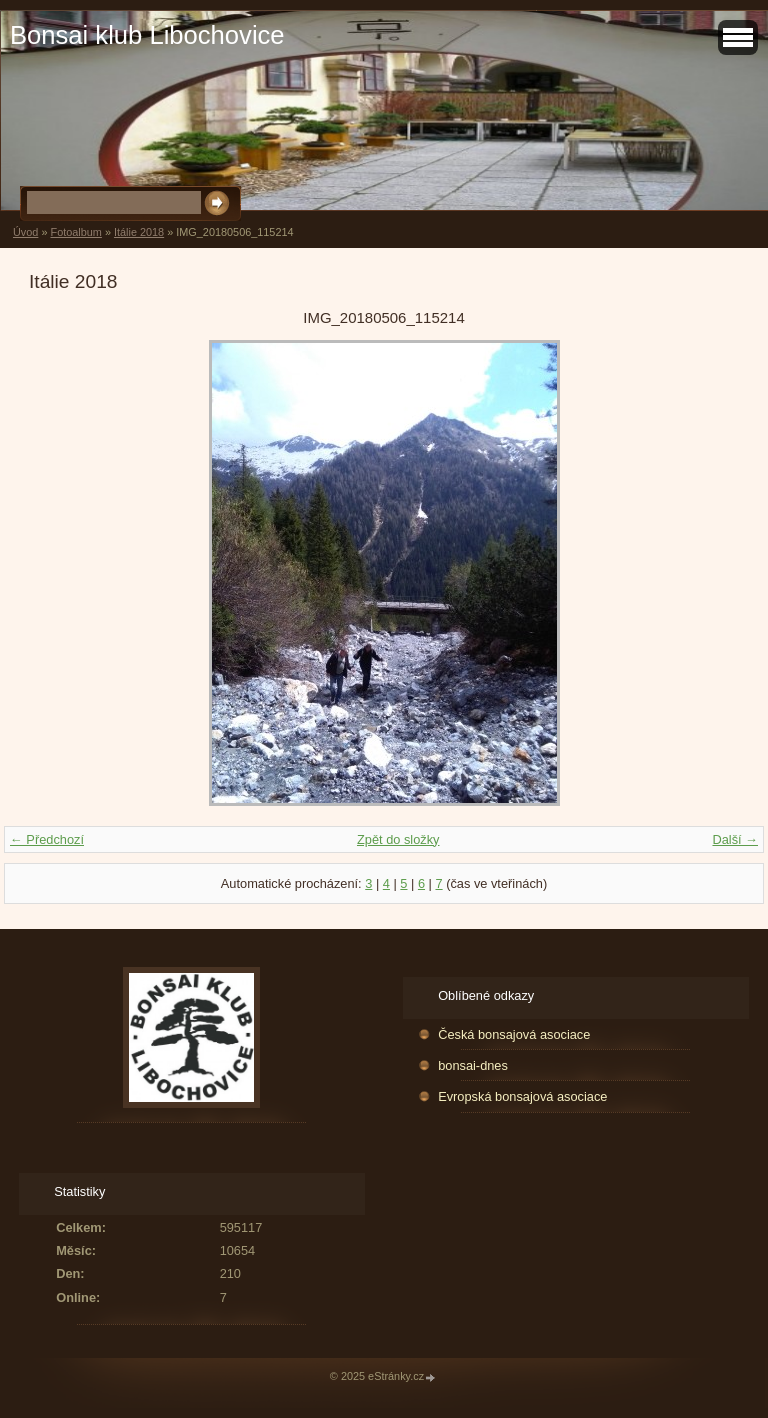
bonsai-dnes (473, 1065)
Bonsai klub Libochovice (147, 35)
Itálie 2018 (139, 232)
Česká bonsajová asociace (514, 1034)
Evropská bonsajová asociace (522, 1096)
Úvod (25, 232)
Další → (735, 839)
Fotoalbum (75, 232)
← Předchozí (47, 839)
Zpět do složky (398, 839)
